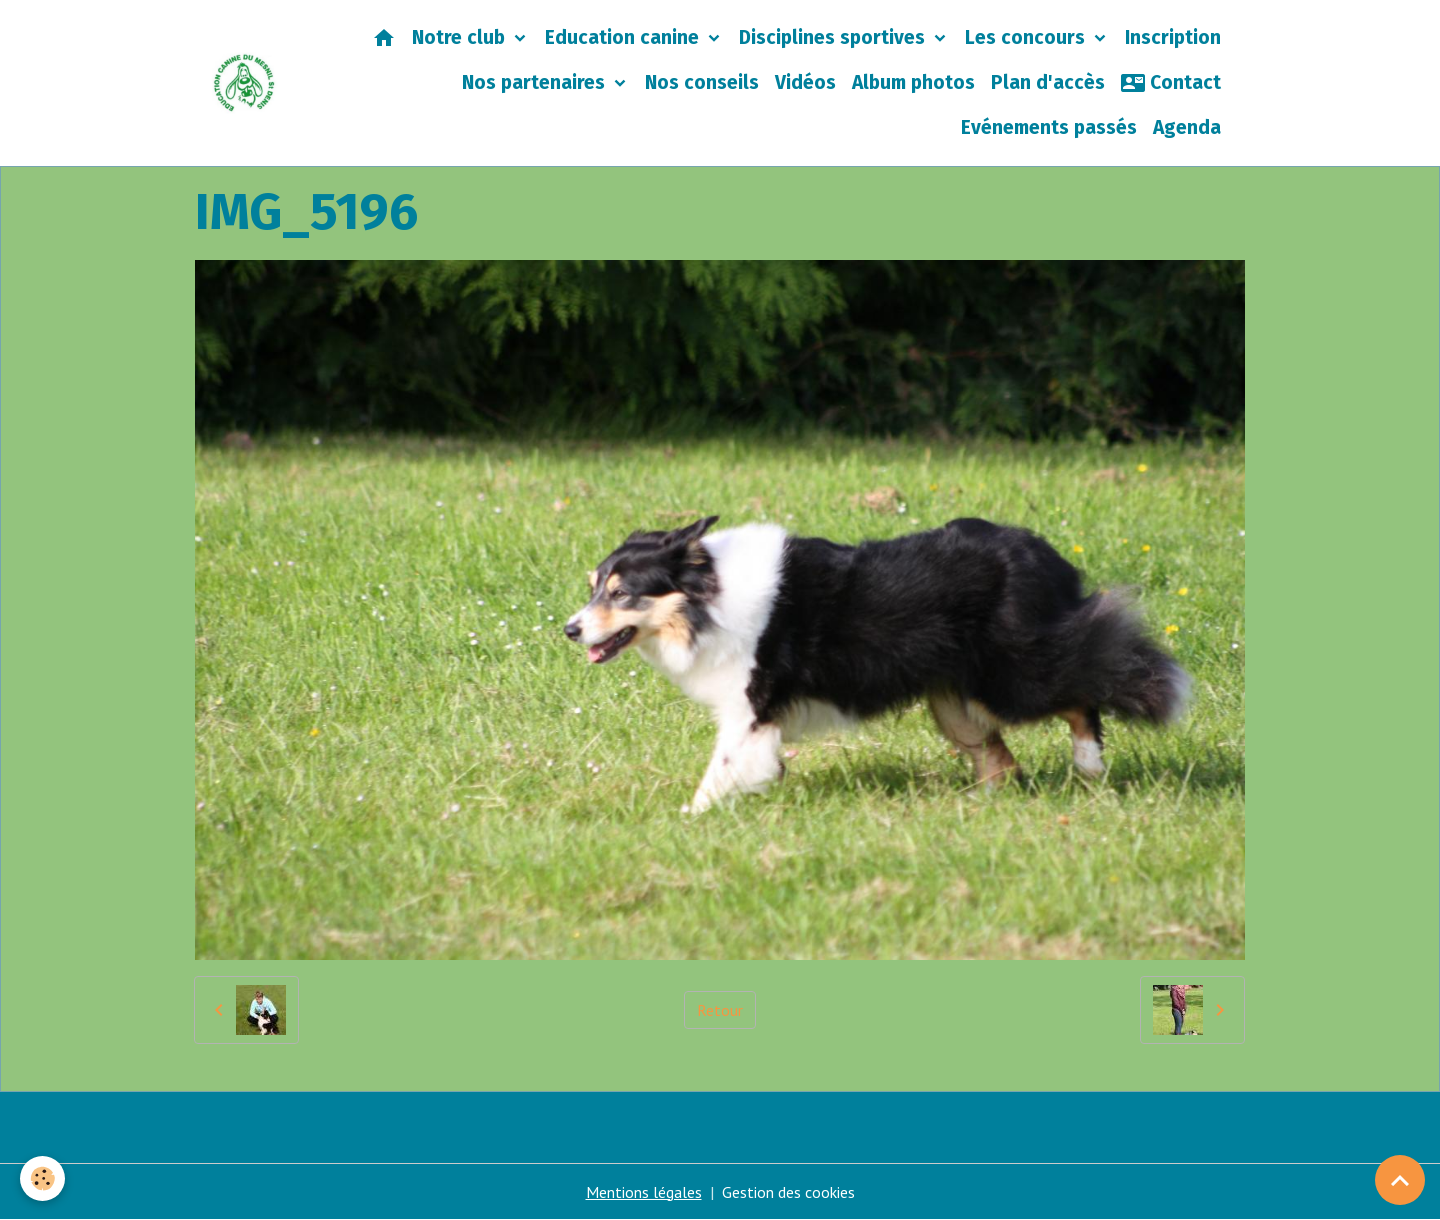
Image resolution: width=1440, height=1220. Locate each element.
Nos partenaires (536, 82)
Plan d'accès (1048, 82)
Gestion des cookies (788, 1192)
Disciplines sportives (834, 37)
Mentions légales (644, 1192)
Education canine (624, 37)
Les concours (1027, 37)
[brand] (244, 83)
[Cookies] (42, 1178)
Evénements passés (1049, 127)
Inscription (1173, 37)
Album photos (913, 82)
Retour (720, 1010)
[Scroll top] (1400, 1180)
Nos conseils (702, 82)
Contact (1171, 83)
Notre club (461, 37)
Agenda (1187, 127)
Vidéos (805, 82)
